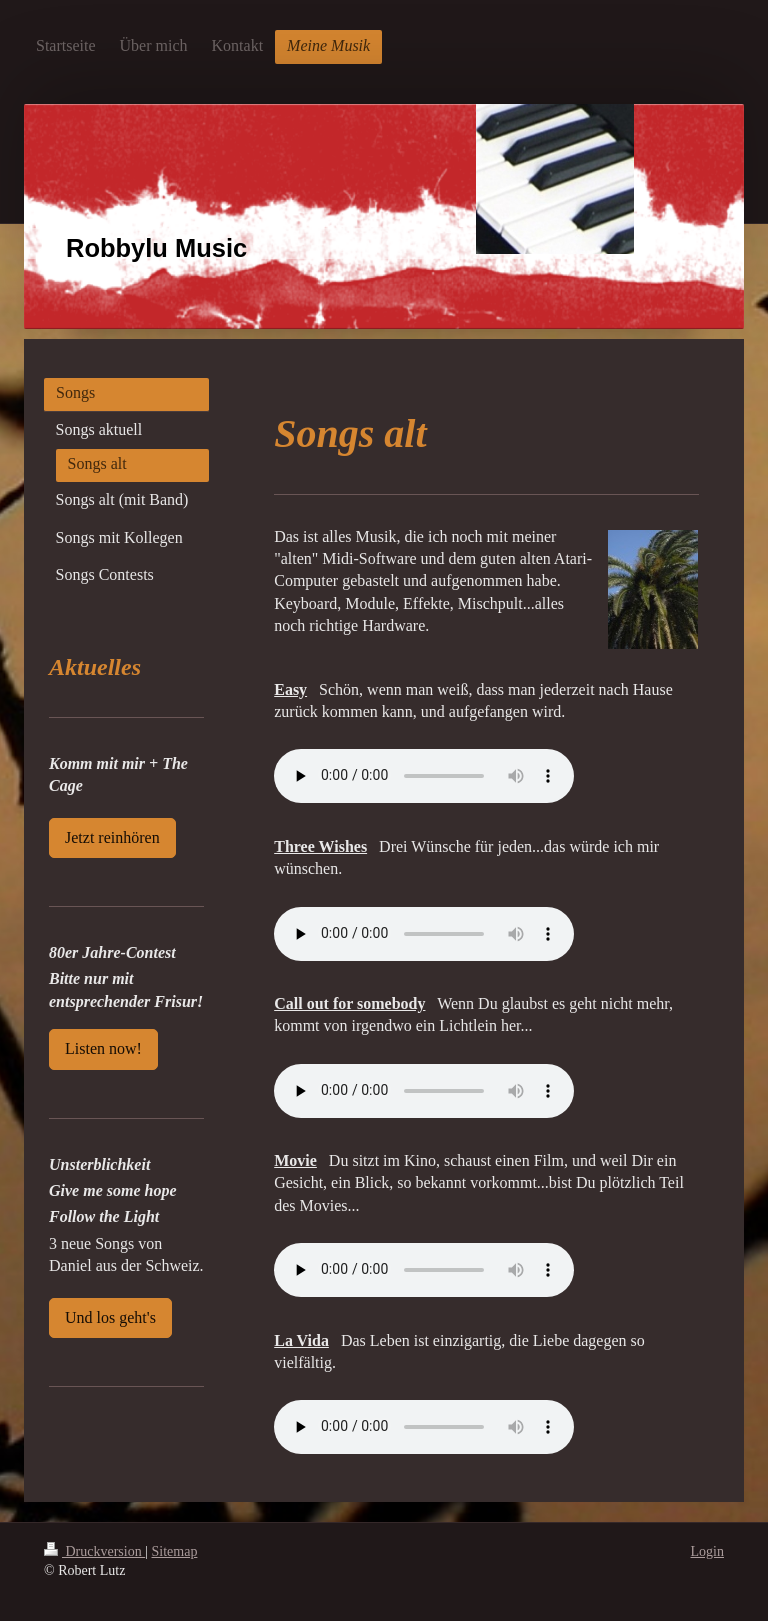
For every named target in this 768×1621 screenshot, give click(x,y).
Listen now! (103, 1048)
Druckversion (94, 1551)
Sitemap (175, 1551)
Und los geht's (110, 1317)
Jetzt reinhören (112, 837)
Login (707, 1551)
